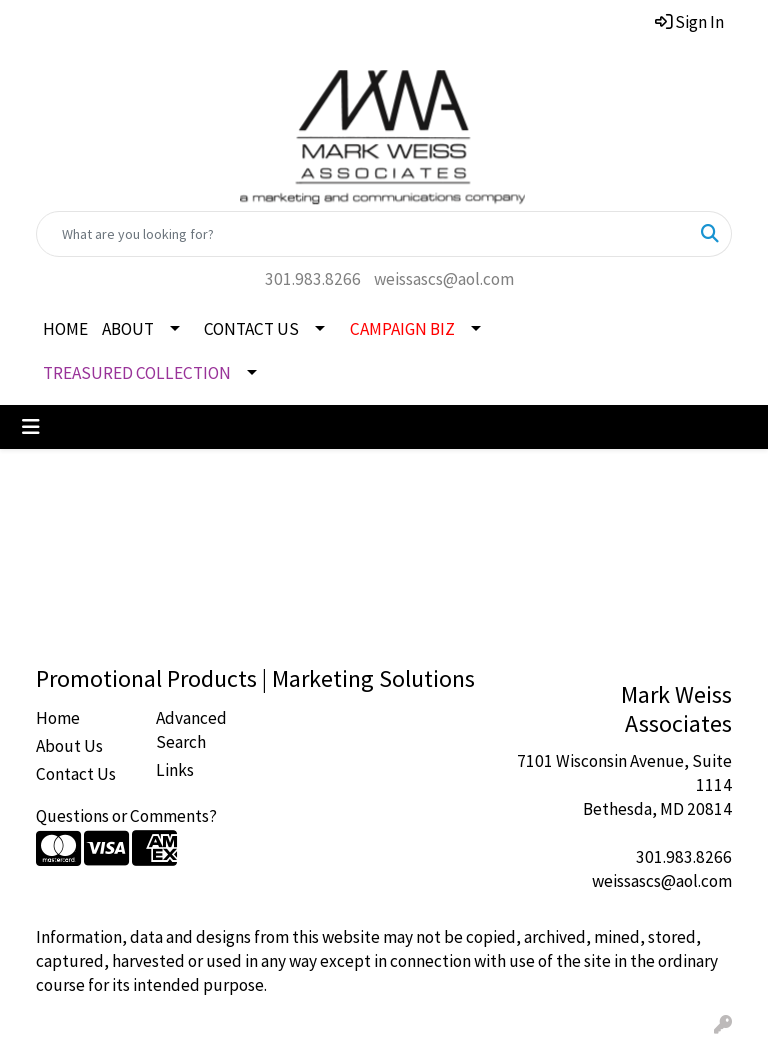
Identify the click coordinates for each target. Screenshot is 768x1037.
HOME (65, 329)
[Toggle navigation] (31, 427)
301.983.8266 (313, 279)
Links (175, 770)
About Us (69, 746)
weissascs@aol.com (444, 279)
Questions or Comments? (126, 816)
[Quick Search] (363, 234)
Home (58, 718)
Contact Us (76, 774)
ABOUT (128, 329)
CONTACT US (251, 329)
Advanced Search (191, 730)
